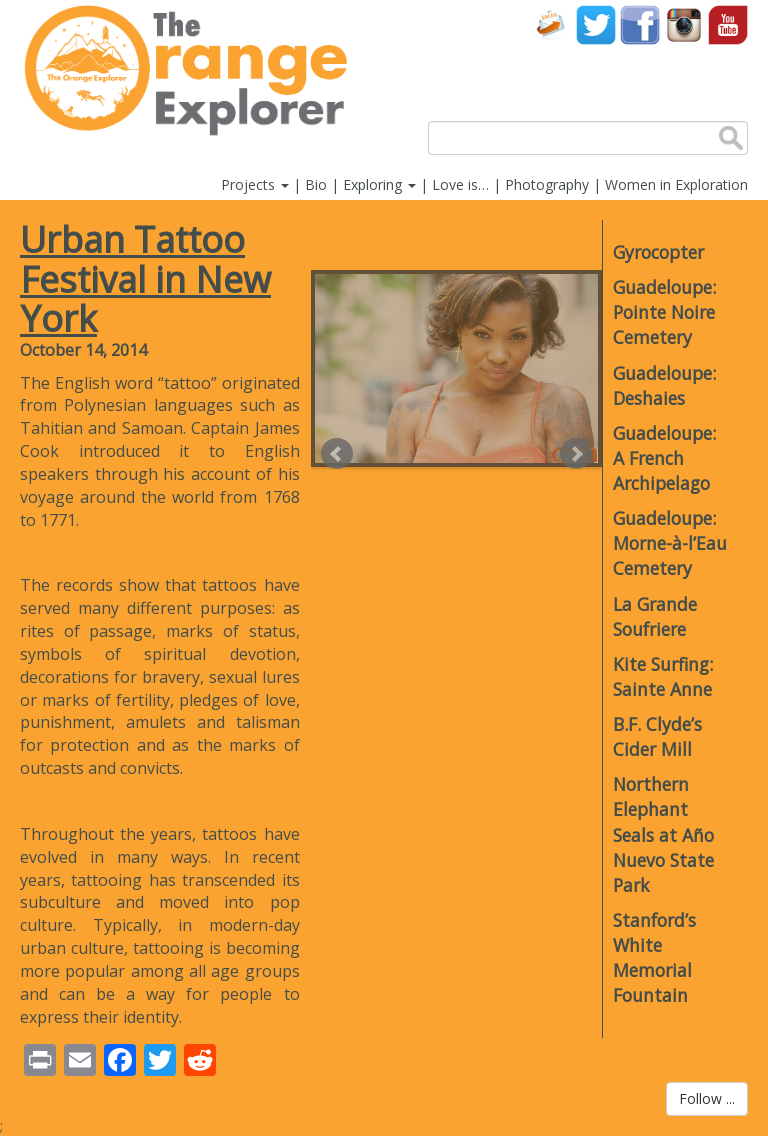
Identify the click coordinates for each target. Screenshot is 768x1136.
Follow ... (707, 1098)
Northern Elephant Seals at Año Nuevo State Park (663, 834)
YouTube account (728, 24)
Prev (337, 454)
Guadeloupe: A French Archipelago (664, 458)
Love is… (460, 184)
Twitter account (596, 24)
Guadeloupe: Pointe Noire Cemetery (664, 312)
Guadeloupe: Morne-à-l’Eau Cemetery (670, 543)
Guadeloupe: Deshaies (664, 385)
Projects (255, 184)
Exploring (379, 184)
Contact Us (552, 24)
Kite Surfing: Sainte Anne (663, 676)
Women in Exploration (676, 184)
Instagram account (684, 24)
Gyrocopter (658, 252)
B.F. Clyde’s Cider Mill (657, 736)
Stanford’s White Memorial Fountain (654, 957)
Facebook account (640, 24)
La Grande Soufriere (655, 616)
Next (576, 454)
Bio (316, 184)
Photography (547, 184)
